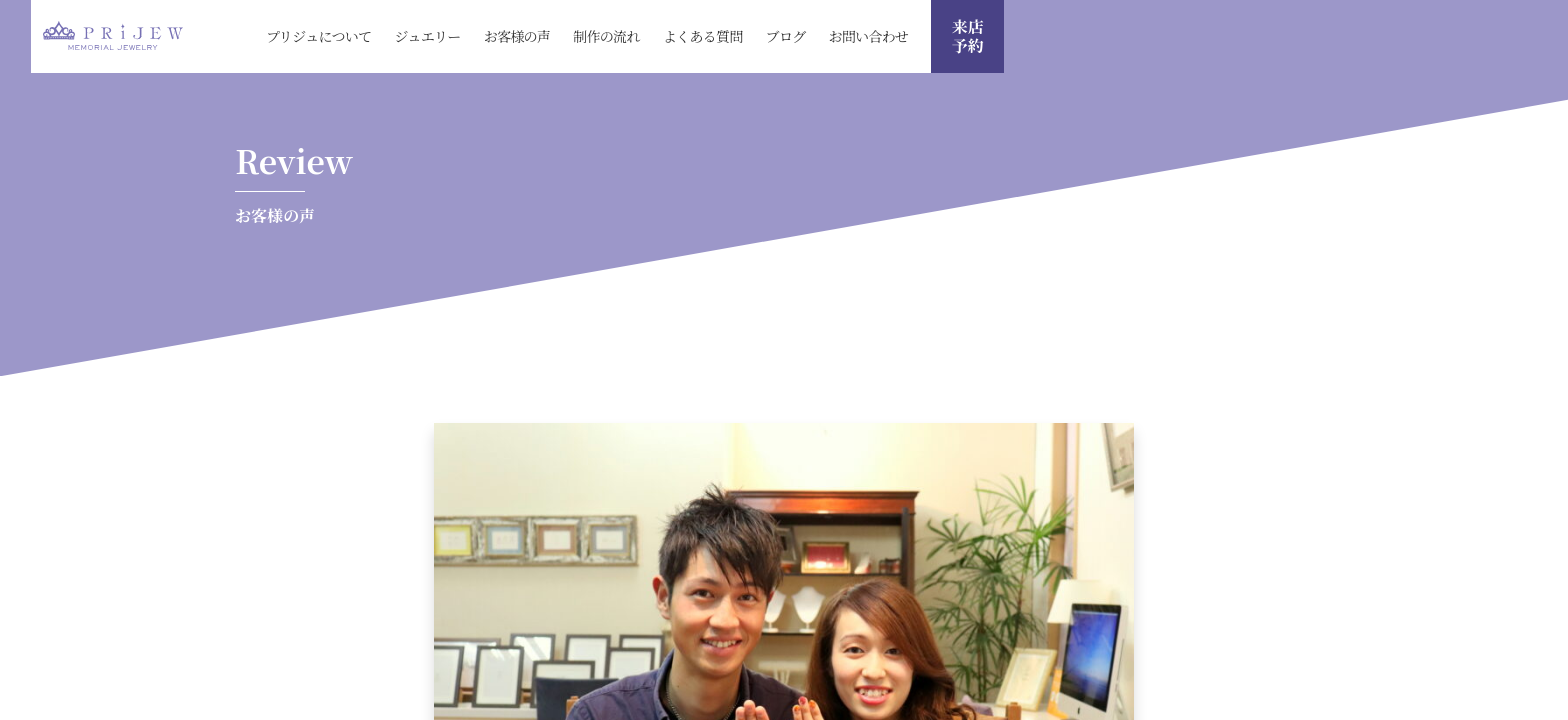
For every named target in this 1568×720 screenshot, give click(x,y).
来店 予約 (968, 36)
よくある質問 (703, 36)
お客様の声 (517, 36)
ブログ (786, 36)
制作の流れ (606, 36)
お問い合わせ (869, 36)
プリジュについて (318, 36)
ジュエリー (427, 36)
